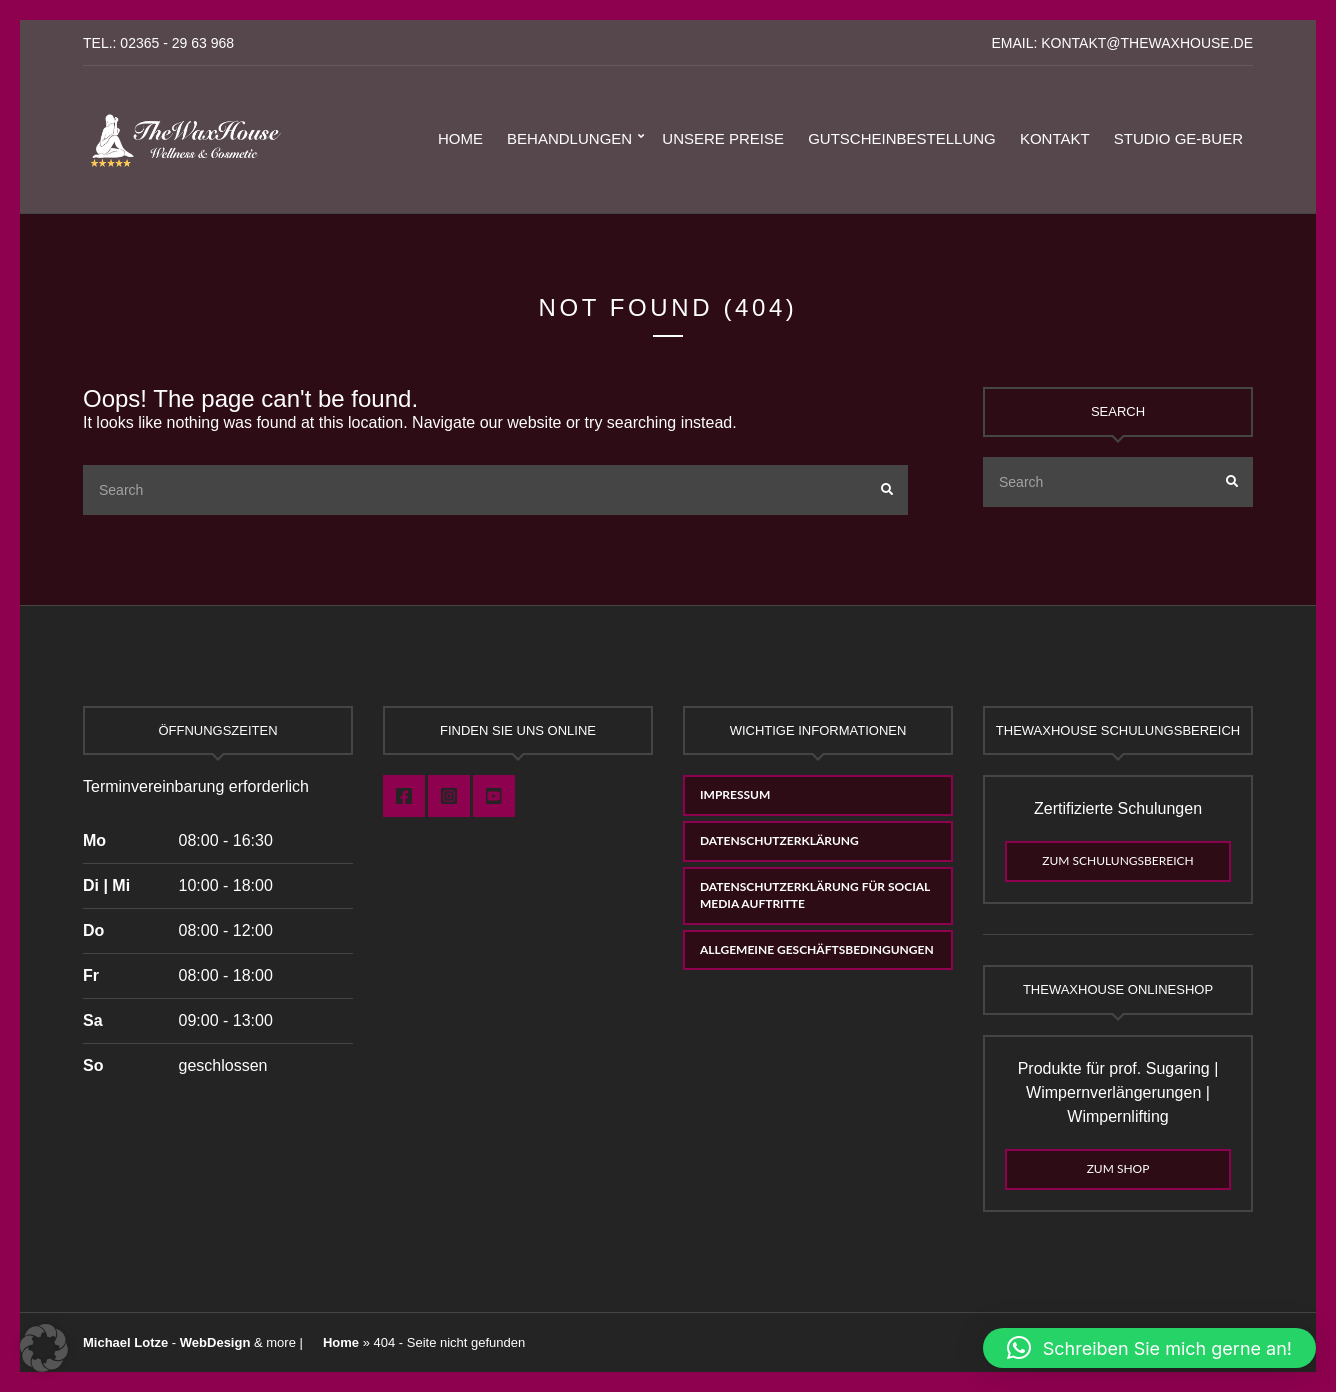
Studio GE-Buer (1178, 138)
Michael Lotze (125, 1342)
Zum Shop (1118, 1168)
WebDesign (215, 1342)
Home (460, 138)
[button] (44, 1348)
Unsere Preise (723, 138)
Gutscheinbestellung (902, 138)
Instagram (449, 796)
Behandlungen (569, 138)
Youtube (494, 796)
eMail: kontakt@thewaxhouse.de (1122, 43)
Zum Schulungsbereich (1118, 860)
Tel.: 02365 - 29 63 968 (158, 43)
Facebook (404, 796)
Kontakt (1055, 138)
